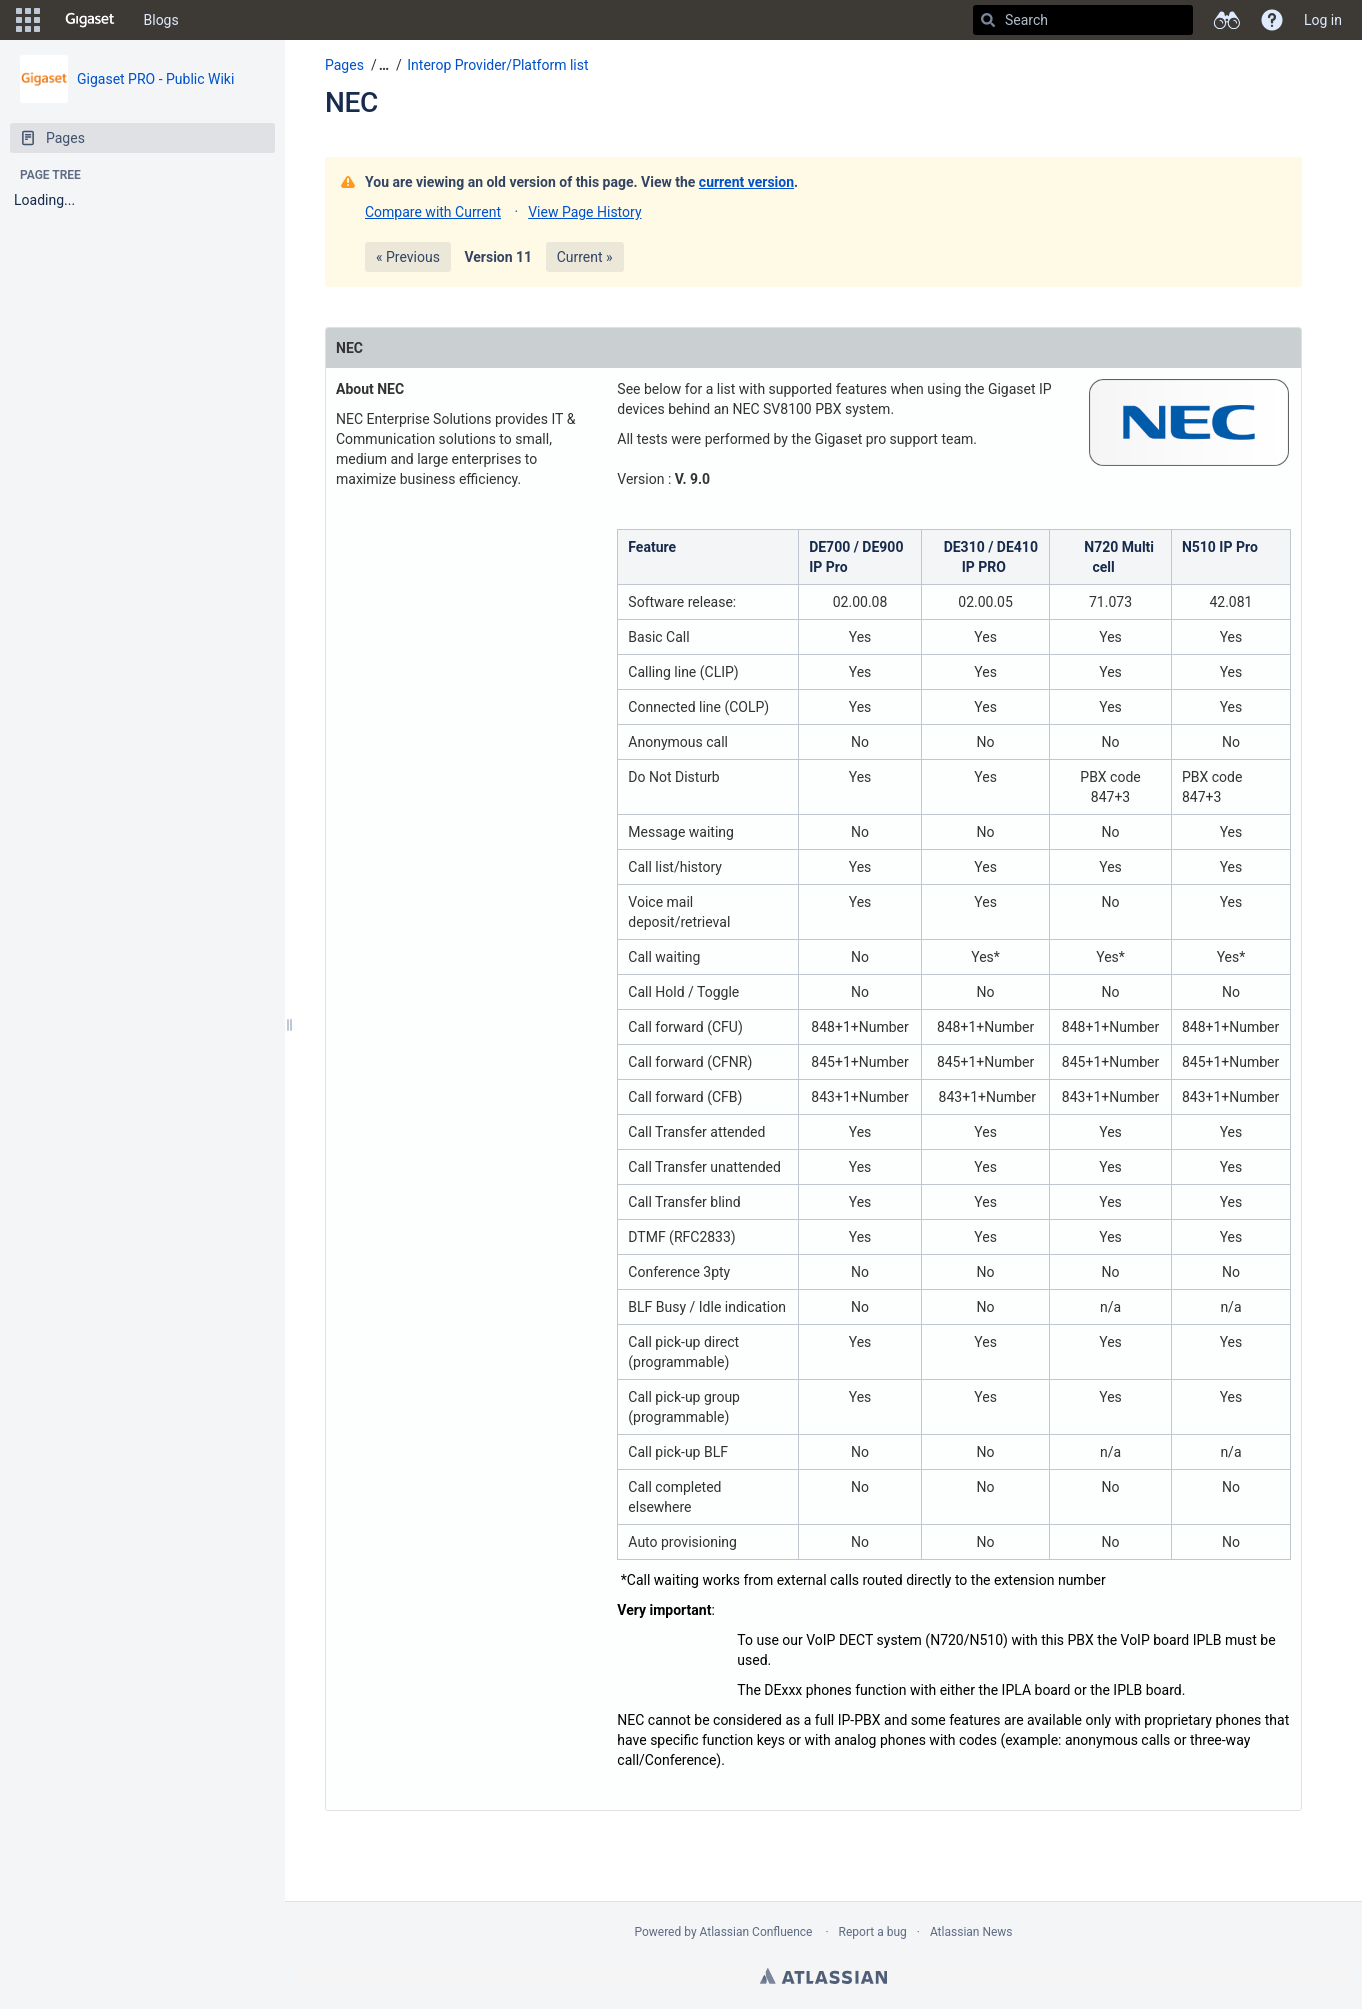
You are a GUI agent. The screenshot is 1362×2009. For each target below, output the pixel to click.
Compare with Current (433, 212)
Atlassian (823, 1976)
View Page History (584, 212)
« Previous (408, 257)
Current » (585, 257)
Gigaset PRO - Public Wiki (155, 79)
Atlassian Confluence (756, 1932)
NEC (351, 102)
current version (746, 182)
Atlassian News (971, 1932)
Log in (1323, 20)
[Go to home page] (90, 20)
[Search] (988, 20)
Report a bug (873, 1932)
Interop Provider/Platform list (497, 65)
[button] (28, 20)
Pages (344, 65)
